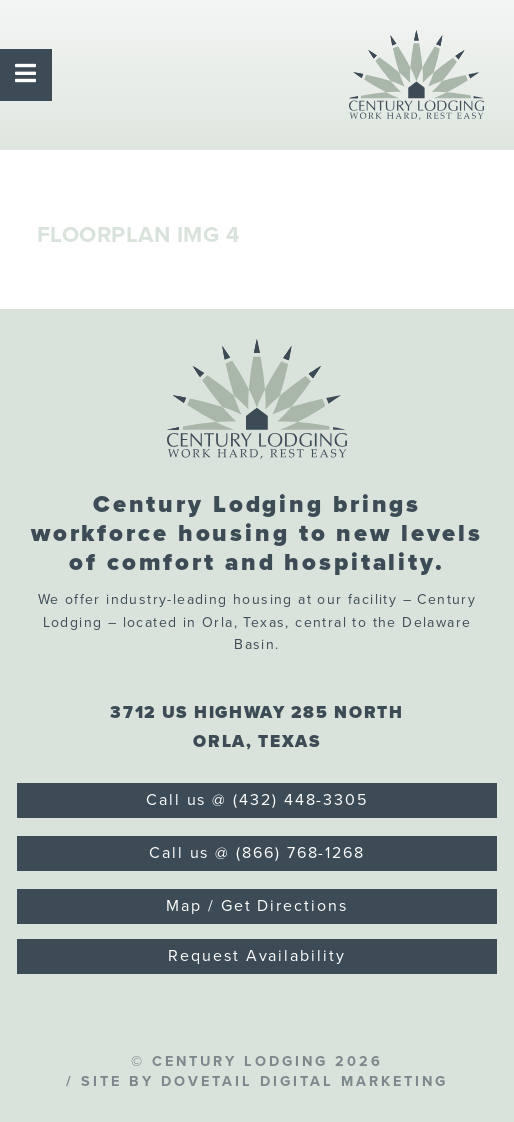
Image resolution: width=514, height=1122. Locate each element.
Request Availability (256, 956)
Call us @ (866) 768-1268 (257, 853)
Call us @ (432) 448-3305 (257, 800)
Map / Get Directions (256, 906)
